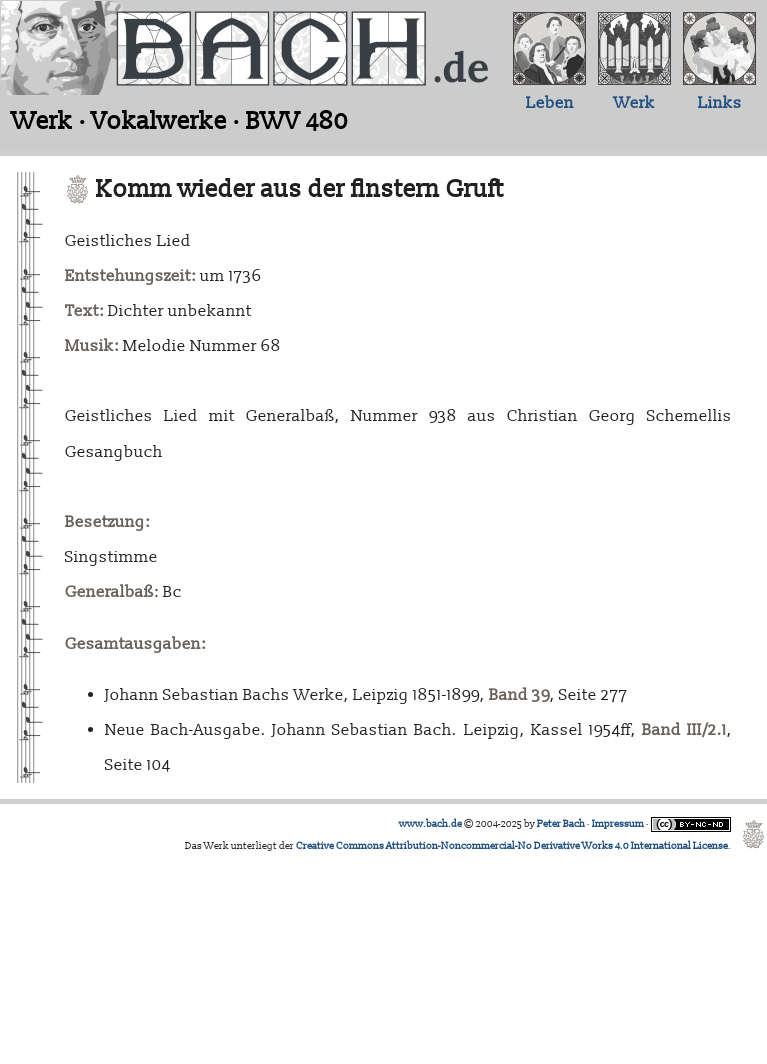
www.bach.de (430, 824)
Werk (634, 103)
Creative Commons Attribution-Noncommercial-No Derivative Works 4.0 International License (512, 846)
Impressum (618, 824)
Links (720, 103)
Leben (550, 103)
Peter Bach (561, 824)
